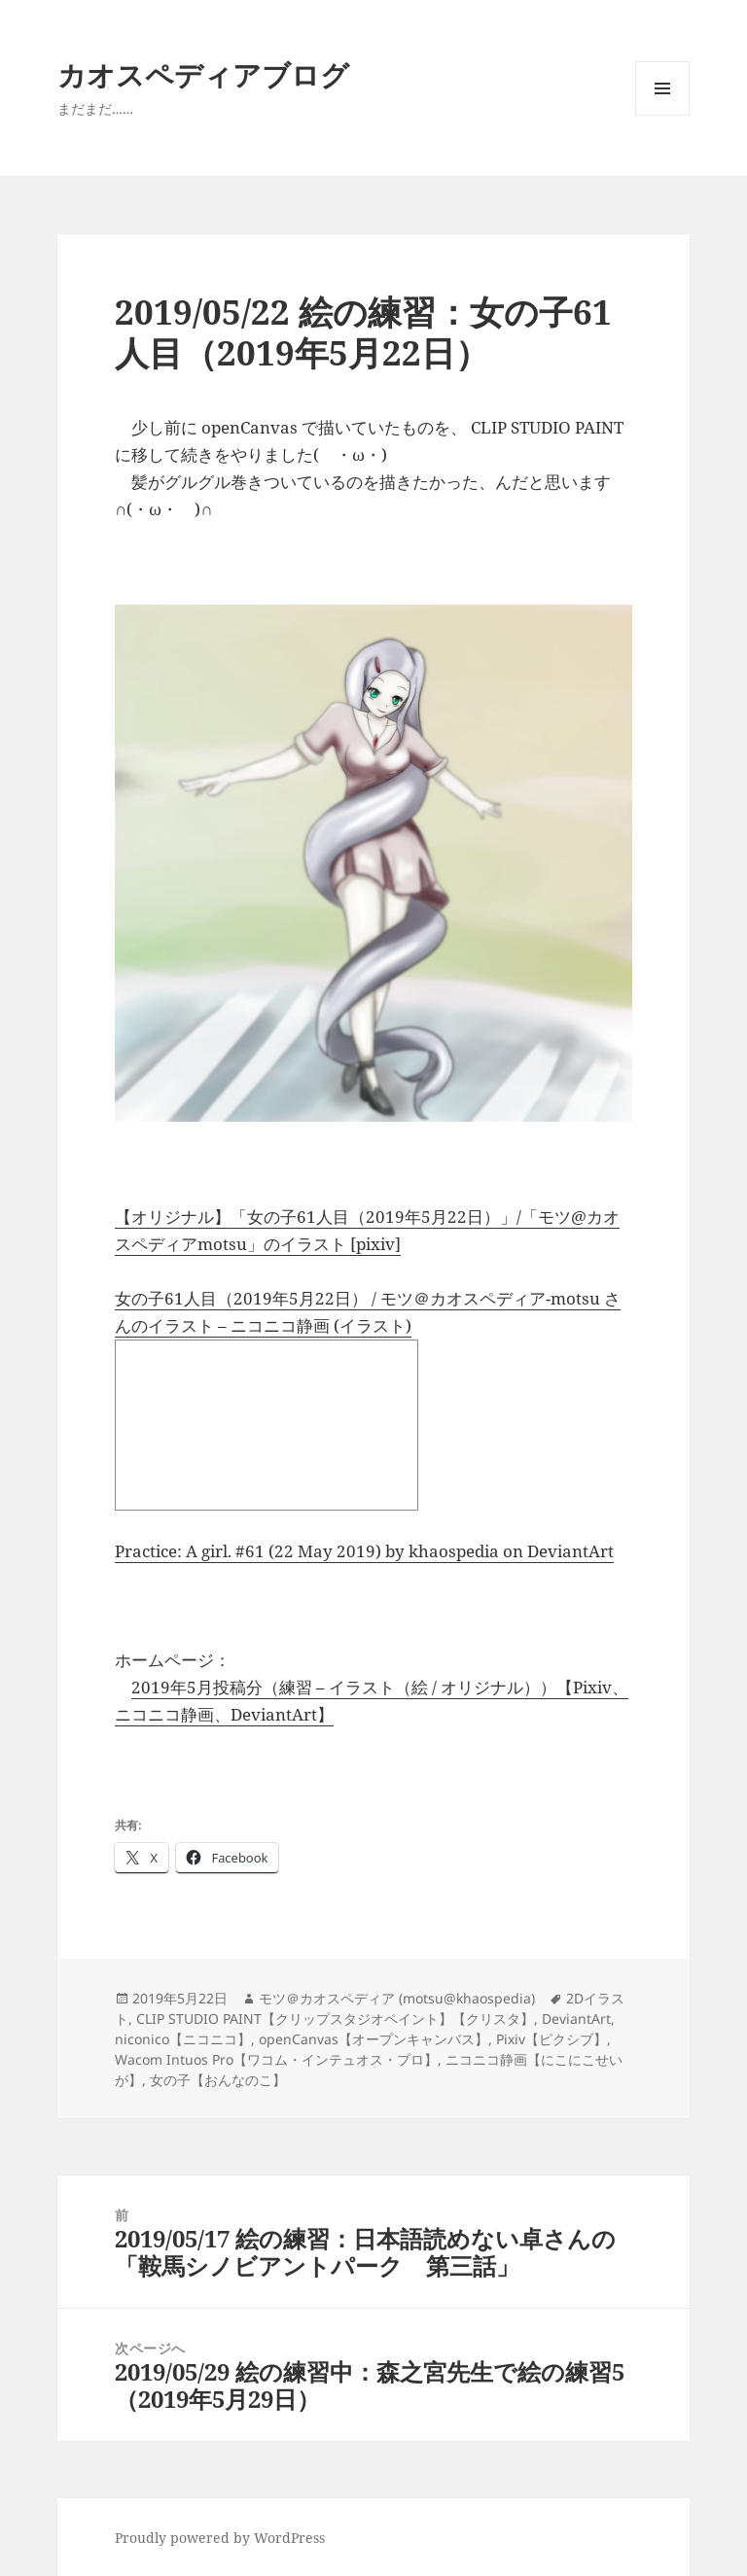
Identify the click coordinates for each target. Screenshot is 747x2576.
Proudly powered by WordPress (220, 2537)
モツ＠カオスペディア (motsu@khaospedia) (397, 1998)
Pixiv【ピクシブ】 (551, 2039)
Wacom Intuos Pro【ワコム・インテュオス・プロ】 (276, 2059)
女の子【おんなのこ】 (218, 2080)
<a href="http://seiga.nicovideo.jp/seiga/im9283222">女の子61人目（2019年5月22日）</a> (266, 1425)
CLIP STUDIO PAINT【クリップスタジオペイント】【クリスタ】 (335, 2018)
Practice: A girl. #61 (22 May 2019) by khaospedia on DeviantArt (364, 1551)
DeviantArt (576, 2018)
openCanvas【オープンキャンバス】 (373, 2039)
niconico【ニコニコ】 (183, 2039)
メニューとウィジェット (662, 115)
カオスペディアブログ (203, 74)
